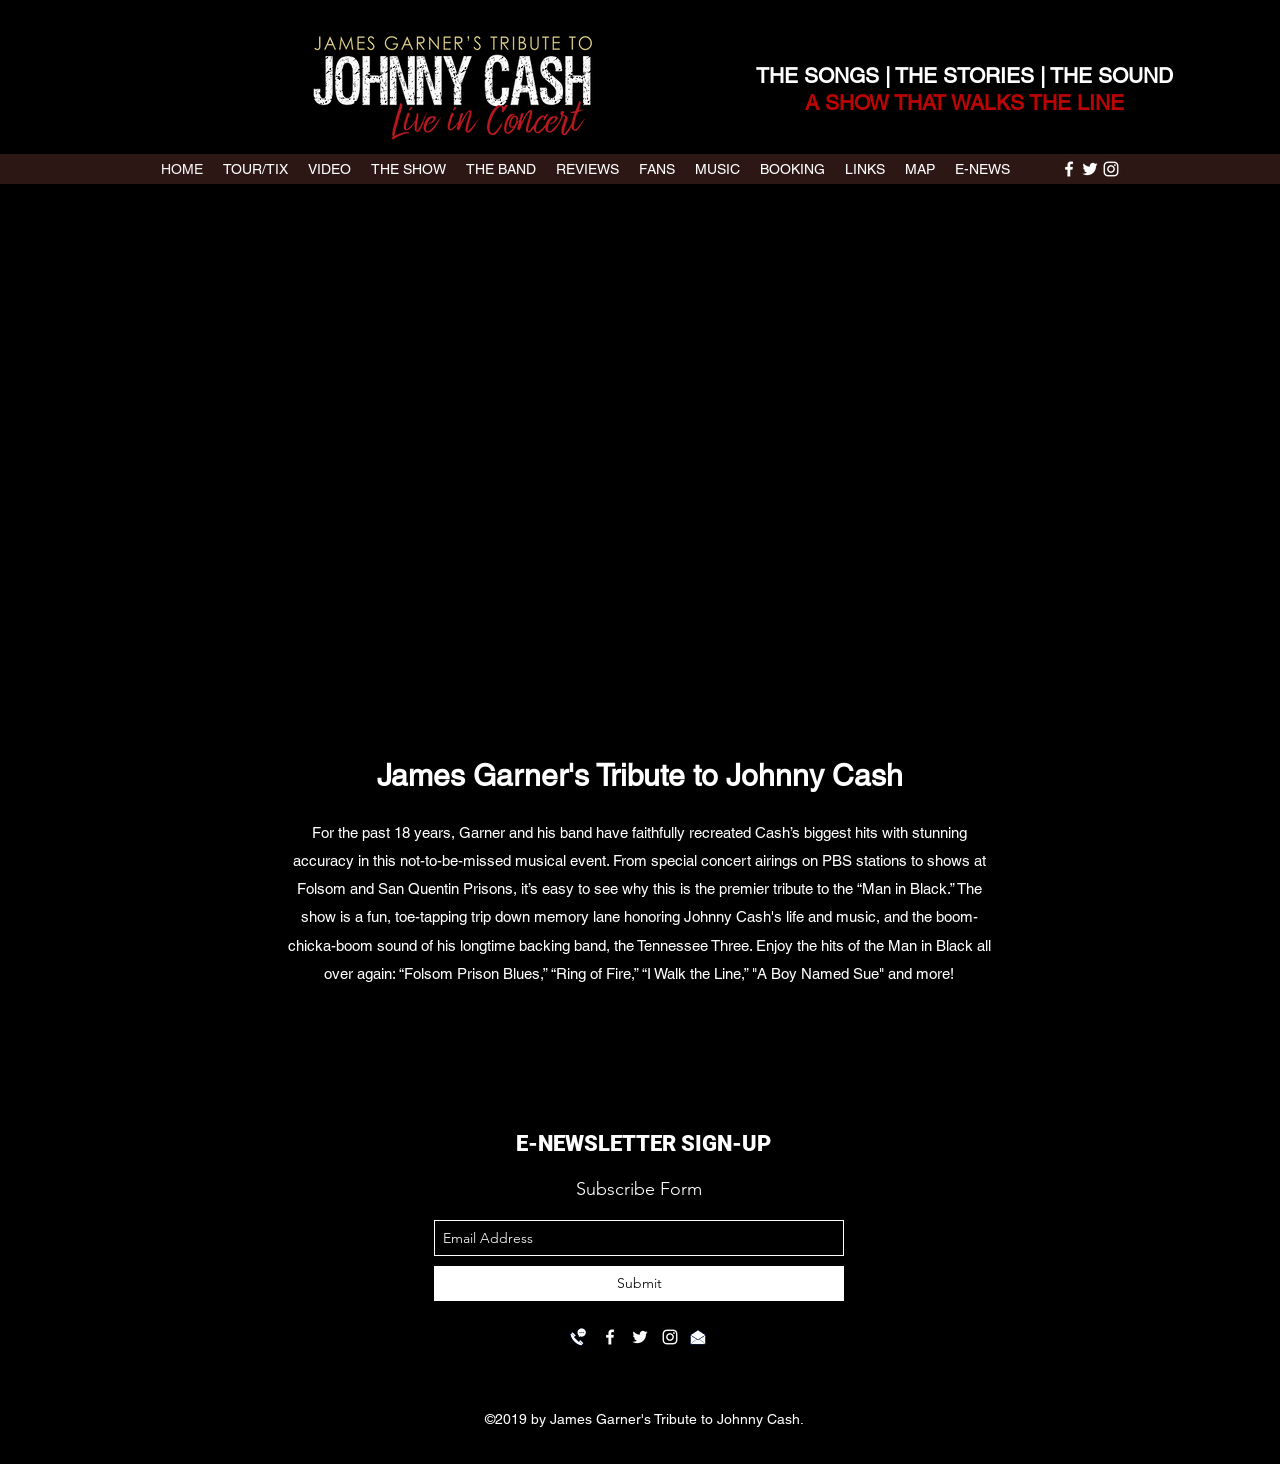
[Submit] (639, 1283)
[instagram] (1111, 169)
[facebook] (1069, 169)
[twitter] (1090, 169)
